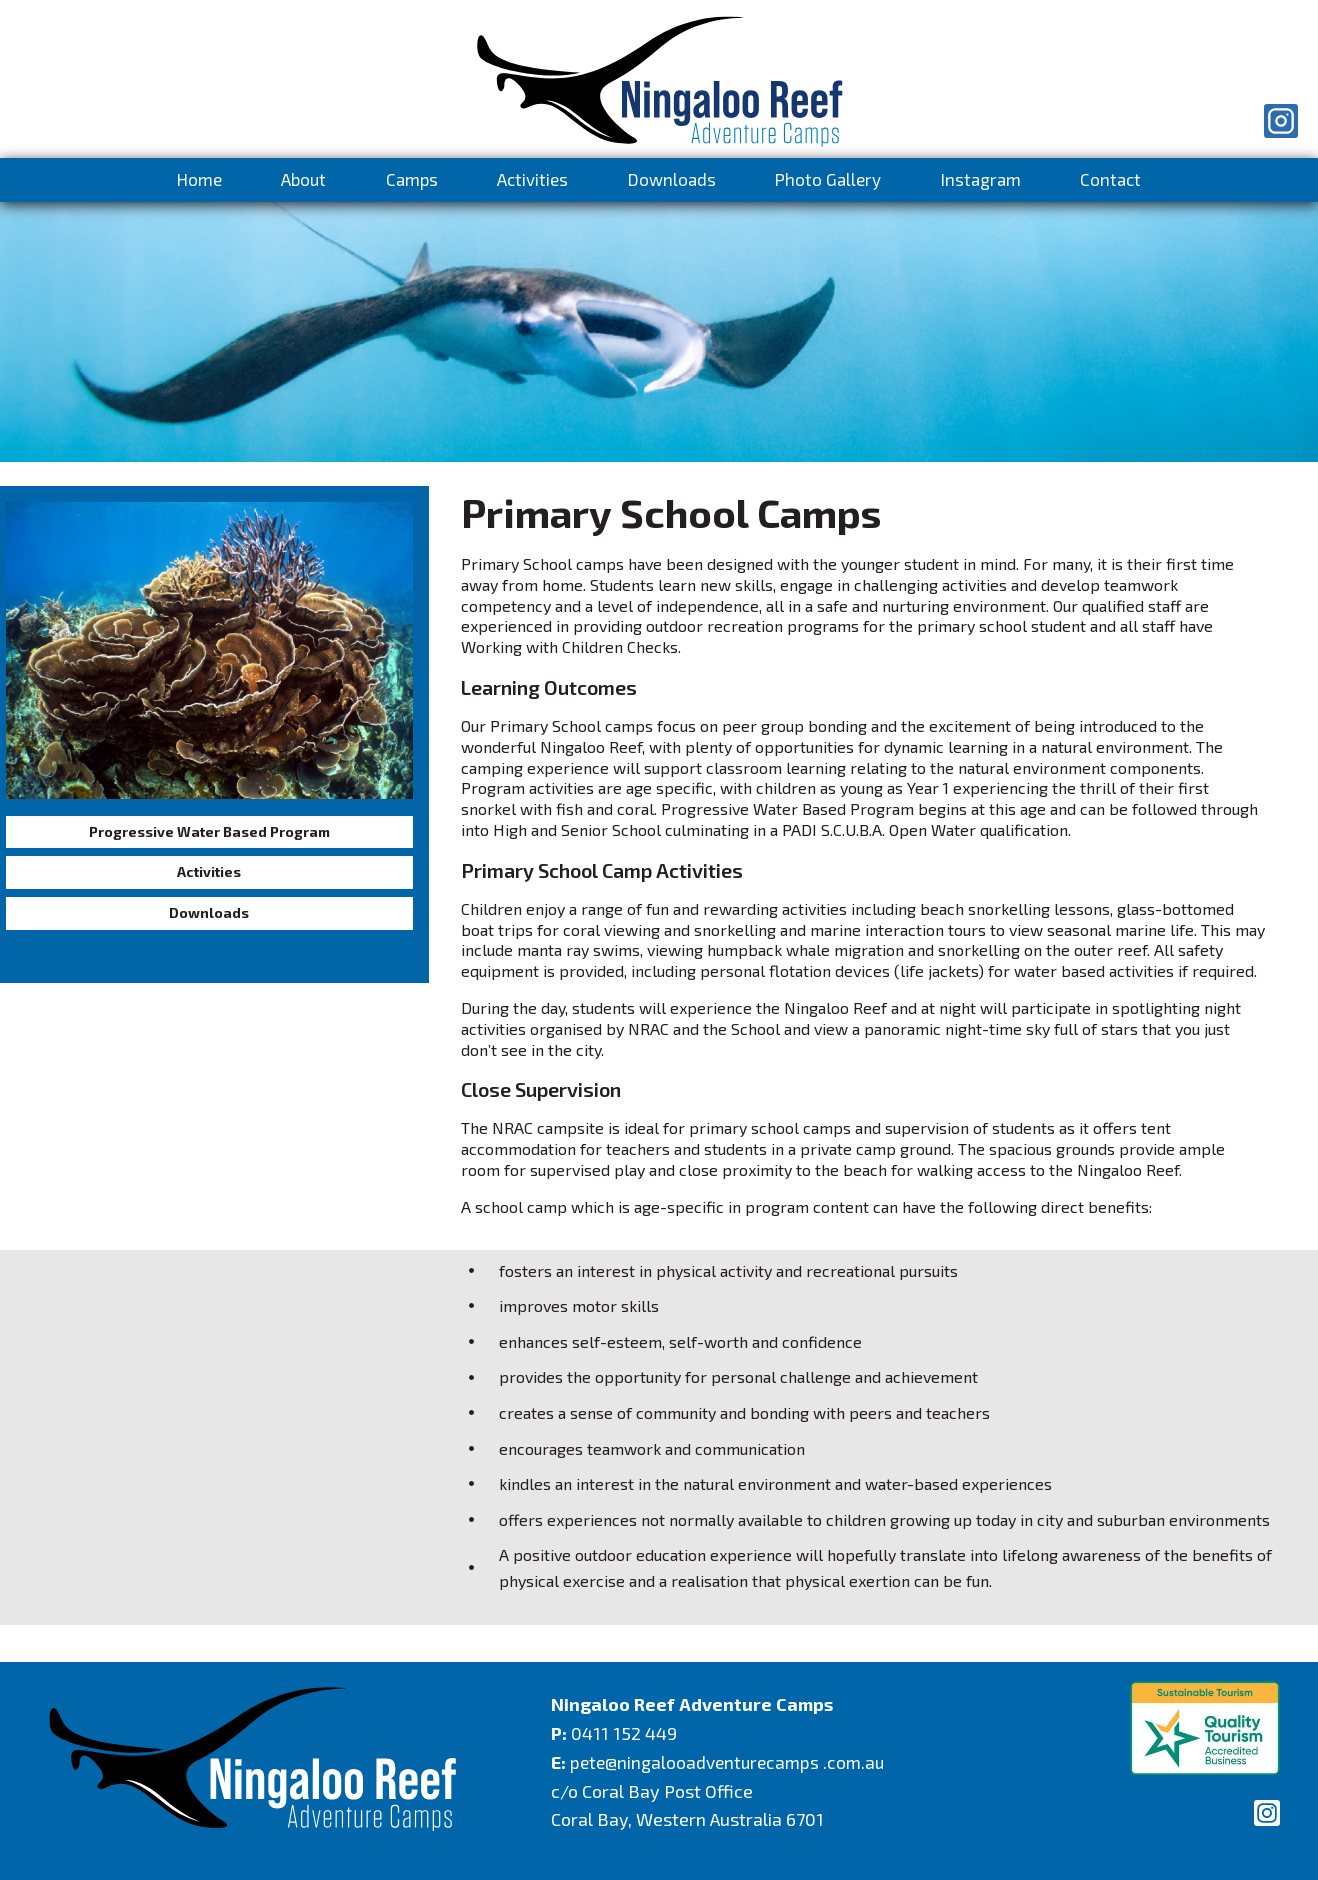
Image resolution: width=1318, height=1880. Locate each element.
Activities (532, 179)
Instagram (981, 179)
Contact (1110, 179)
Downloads (672, 179)
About (303, 179)
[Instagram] (1281, 121)
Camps (412, 179)
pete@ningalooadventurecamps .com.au (732, 1762)
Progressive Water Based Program (206, 835)
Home (199, 179)
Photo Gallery (828, 179)
